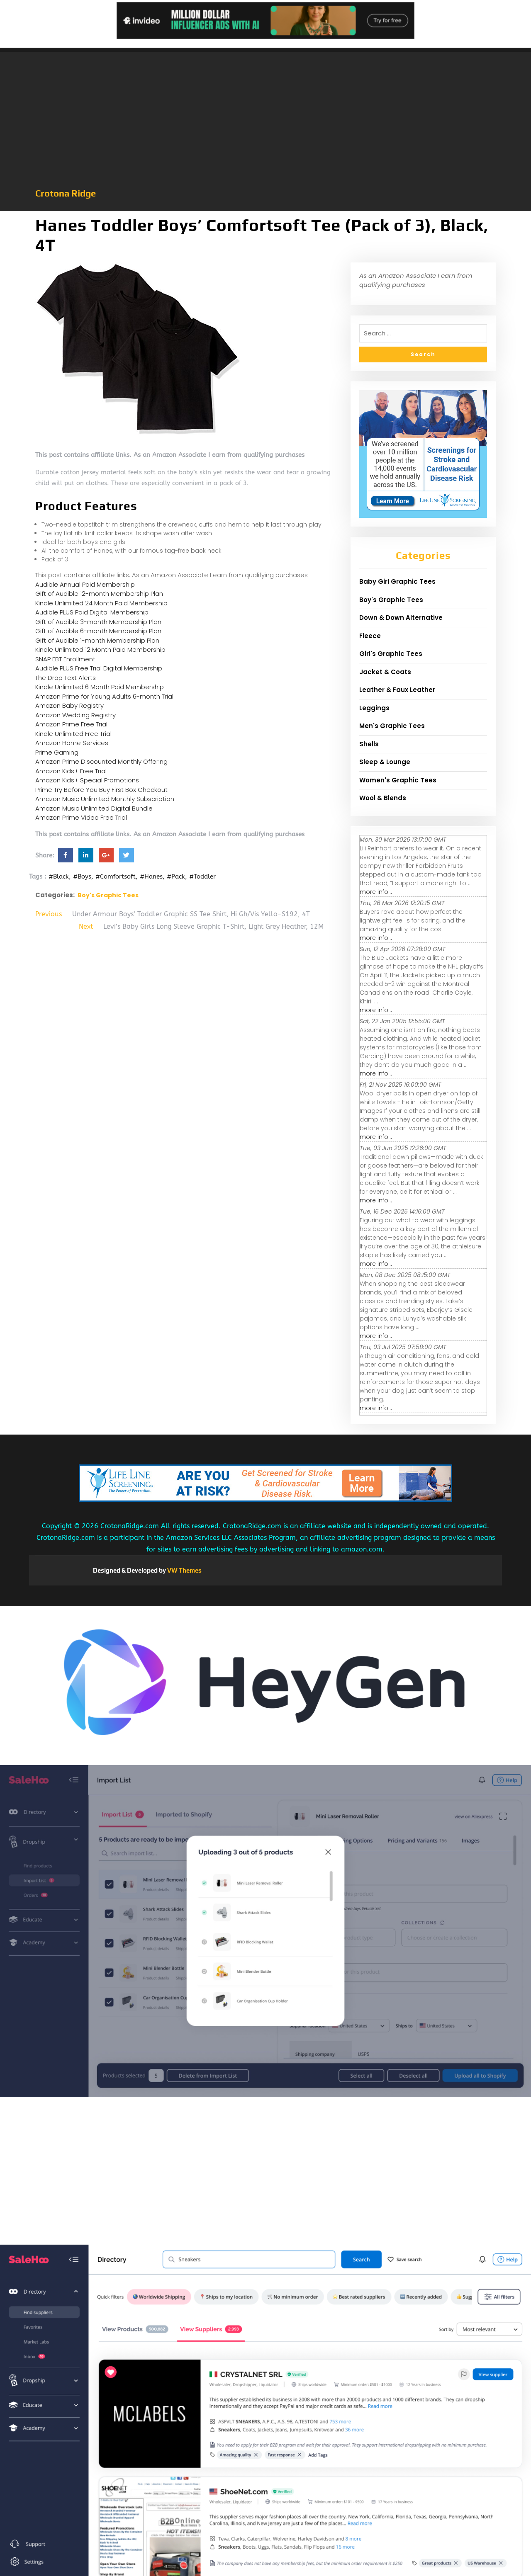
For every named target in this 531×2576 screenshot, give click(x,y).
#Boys (82, 876)
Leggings (374, 708)
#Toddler (202, 876)
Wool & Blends (382, 798)
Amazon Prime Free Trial (71, 724)
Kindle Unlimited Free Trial (73, 733)
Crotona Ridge (65, 193)
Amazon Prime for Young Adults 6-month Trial (104, 696)
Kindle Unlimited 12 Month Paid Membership (100, 649)
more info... (376, 892)
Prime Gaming (56, 752)
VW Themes (184, 1570)
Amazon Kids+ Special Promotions (87, 780)
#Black (59, 876)
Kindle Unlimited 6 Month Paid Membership (99, 686)
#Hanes (151, 876)
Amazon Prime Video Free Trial (81, 817)
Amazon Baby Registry (69, 705)
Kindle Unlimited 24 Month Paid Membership (101, 603)
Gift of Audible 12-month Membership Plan (99, 593)
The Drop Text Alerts (65, 677)
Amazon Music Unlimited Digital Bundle (94, 808)
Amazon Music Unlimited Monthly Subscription (104, 798)
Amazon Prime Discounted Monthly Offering (101, 761)
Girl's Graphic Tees (390, 653)
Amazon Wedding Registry (75, 715)
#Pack (176, 876)
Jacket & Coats (385, 672)
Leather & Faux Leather (397, 689)
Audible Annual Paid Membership (85, 584)
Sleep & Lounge (384, 762)
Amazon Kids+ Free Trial (71, 771)
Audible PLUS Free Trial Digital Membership (98, 668)
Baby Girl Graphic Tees (397, 581)
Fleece (370, 635)
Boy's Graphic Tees (108, 895)
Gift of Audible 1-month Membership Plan (97, 640)
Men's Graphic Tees (392, 725)
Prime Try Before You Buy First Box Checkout (101, 789)
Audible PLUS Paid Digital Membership (92, 612)
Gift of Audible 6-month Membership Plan (98, 630)
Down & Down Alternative (401, 617)
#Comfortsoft (115, 876)
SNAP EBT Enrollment (65, 659)
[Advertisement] (265, 124)
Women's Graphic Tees (397, 780)
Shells (369, 744)
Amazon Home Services (71, 742)
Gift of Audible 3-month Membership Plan (98, 621)
